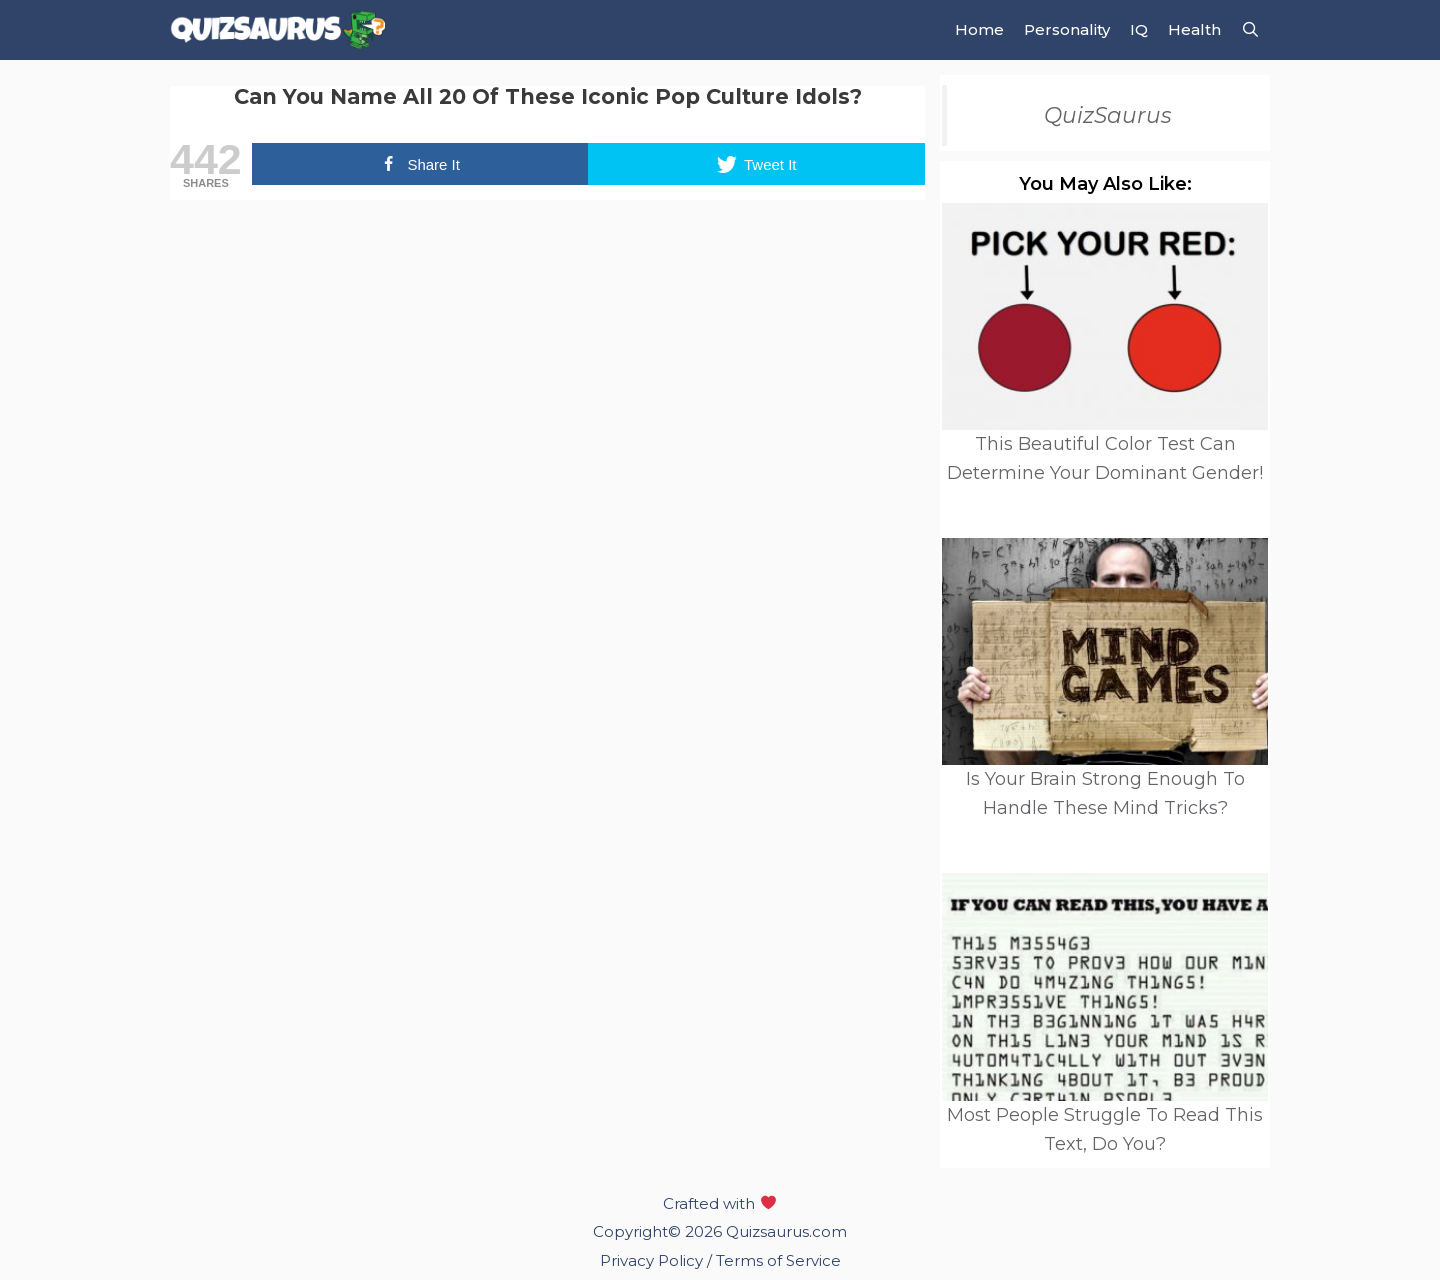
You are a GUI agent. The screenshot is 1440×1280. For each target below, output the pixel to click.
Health (1194, 29)
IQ (1139, 29)
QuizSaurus (1108, 115)
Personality (1067, 29)
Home (979, 29)
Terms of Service (778, 1260)
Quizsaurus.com (786, 1231)
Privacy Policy (653, 1260)
